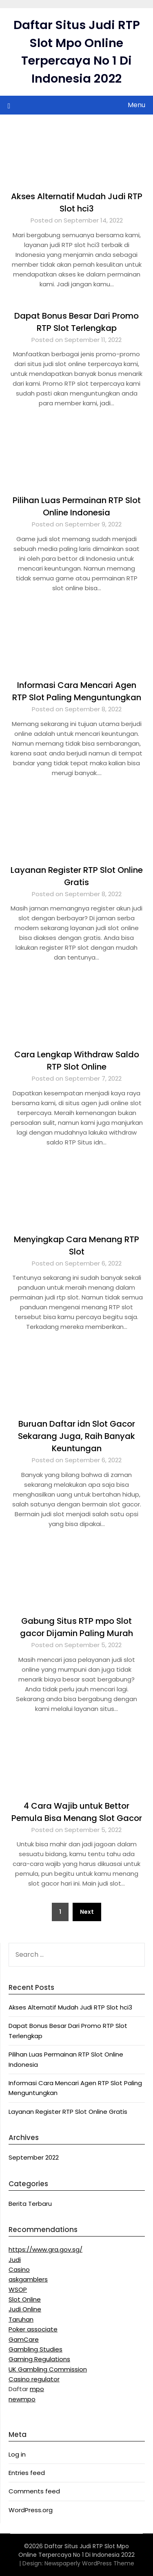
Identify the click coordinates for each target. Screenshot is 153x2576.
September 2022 (34, 2157)
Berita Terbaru (30, 2203)
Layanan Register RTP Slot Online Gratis (68, 2111)
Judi (15, 2259)
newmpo (22, 2399)
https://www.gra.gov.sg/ (45, 2249)
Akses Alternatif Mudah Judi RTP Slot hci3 (70, 2007)
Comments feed (34, 2491)
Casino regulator (34, 2379)
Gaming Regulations (39, 2359)
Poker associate (33, 2329)
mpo (37, 2389)
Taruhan (21, 2319)
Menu (136, 105)
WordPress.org (31, 2510)
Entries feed (27, 2472)
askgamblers (28, 2279)
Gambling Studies (35, 2349)
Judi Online (25, 2309)
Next (87, 1912)
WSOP (18, 2289)
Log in (17, 2454)
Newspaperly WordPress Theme (89, 2563)
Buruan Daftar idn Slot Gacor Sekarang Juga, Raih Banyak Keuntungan (76, 1436)
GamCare (24, 2339)
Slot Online (25, 2299)
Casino (19, 2269)
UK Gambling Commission (48, 2369)
